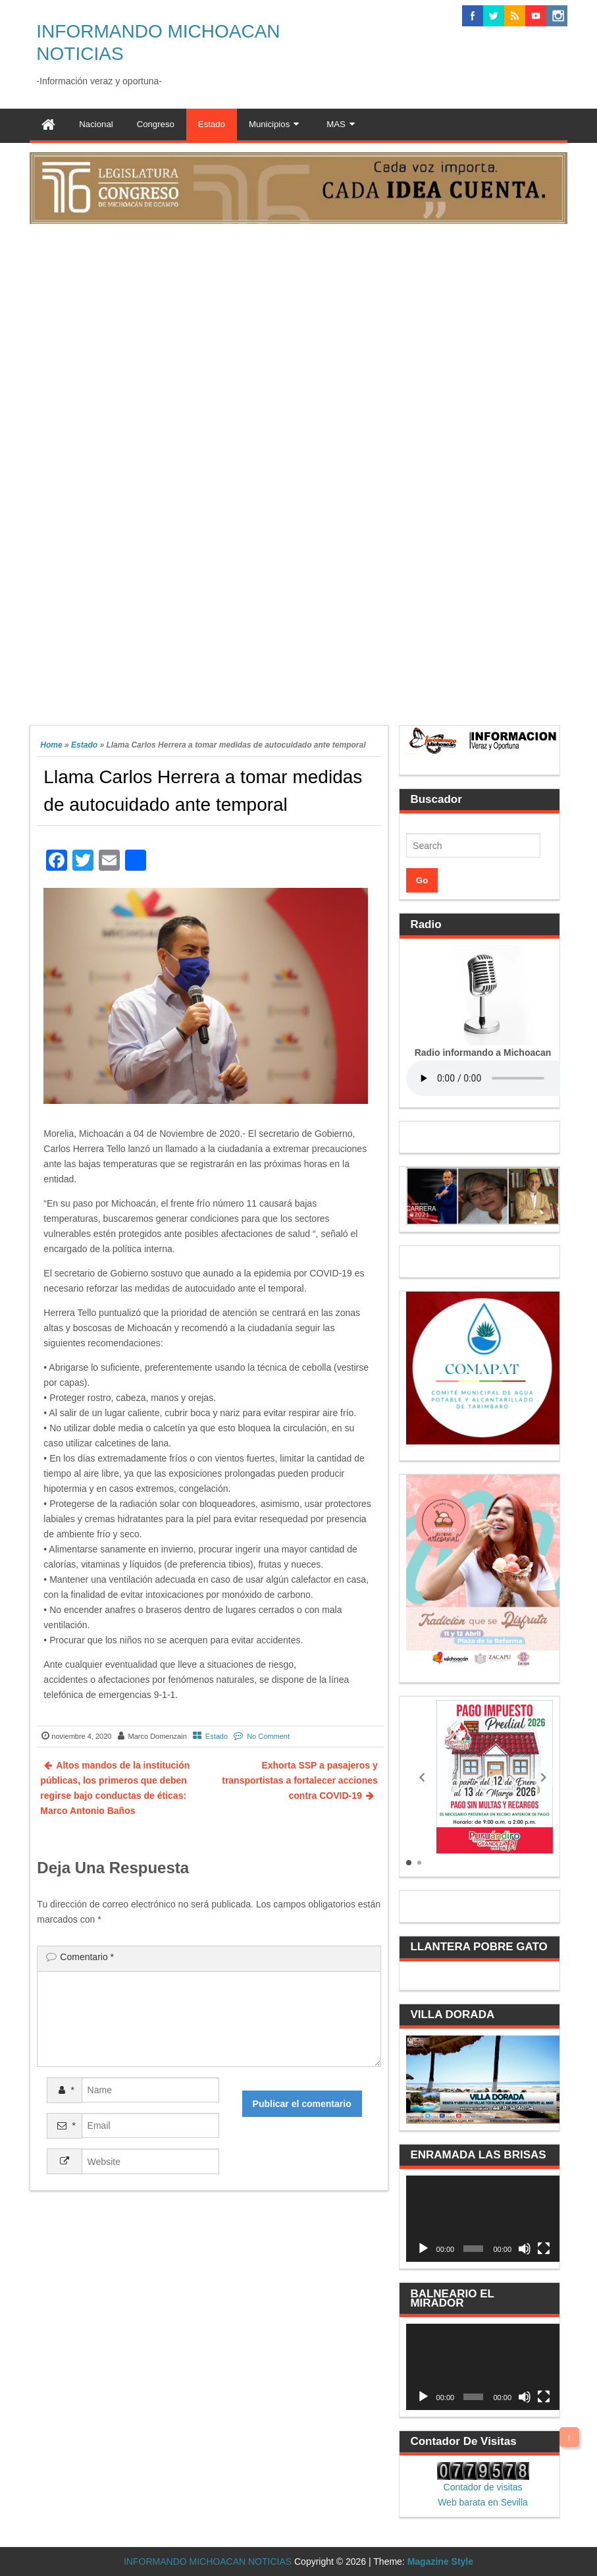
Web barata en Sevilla (483, 2502)
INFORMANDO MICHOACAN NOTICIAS (208, 2561)
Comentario (87, 1957)
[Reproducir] (423, 2248)
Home (51, 745)
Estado (84, 745)
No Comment (268, 1736)
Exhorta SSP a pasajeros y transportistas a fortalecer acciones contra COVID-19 (300, 1780)
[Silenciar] (524, 2248)
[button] (422, 1777)
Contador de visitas (483, 2487)
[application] (482, 2219)
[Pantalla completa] (543, 2248)
